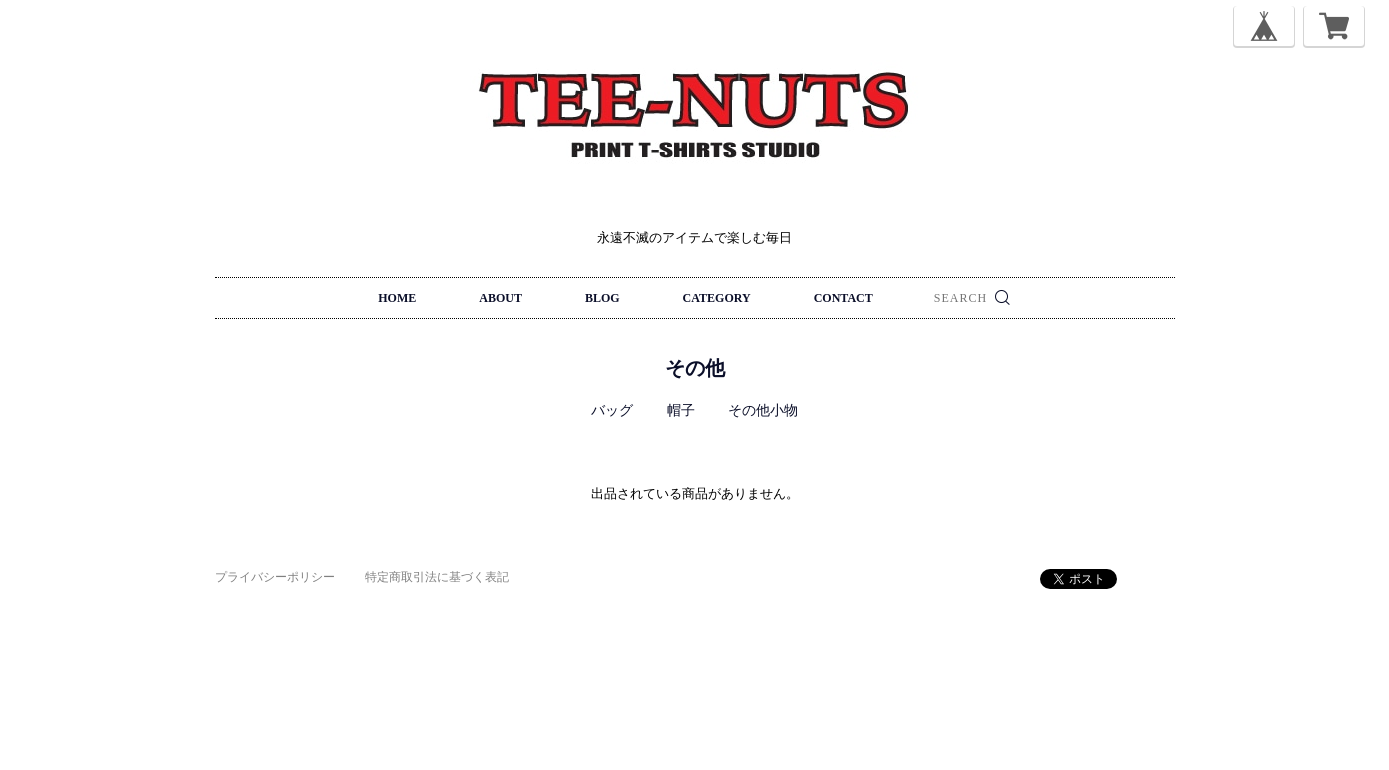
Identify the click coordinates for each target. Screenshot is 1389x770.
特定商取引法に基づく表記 (437, 577)
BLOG (602, 298)
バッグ (612, 410)
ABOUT (500, 298)
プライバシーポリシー (275, 577)
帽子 (681, 410)
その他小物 (763, 410)
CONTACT (843, 298)
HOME (397, 298)
